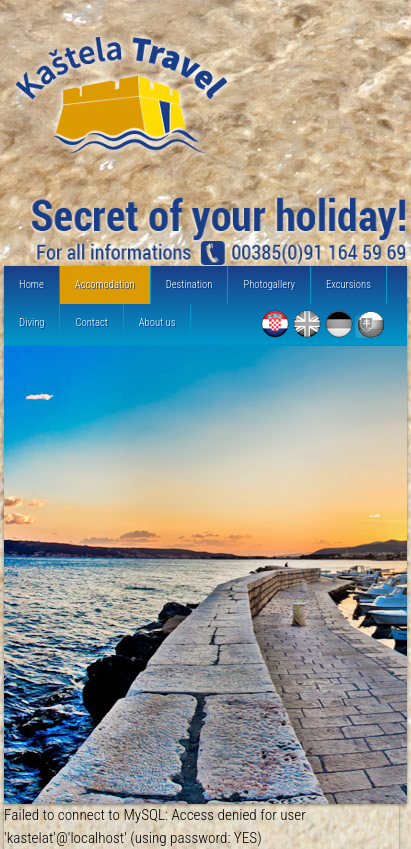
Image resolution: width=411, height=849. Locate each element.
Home (31, 284)
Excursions (348, 284)
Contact (91, 322)
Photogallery (269, 284)
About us (157, 322)
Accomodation (105, 284)
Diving (31, 322)
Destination (189, 284)
